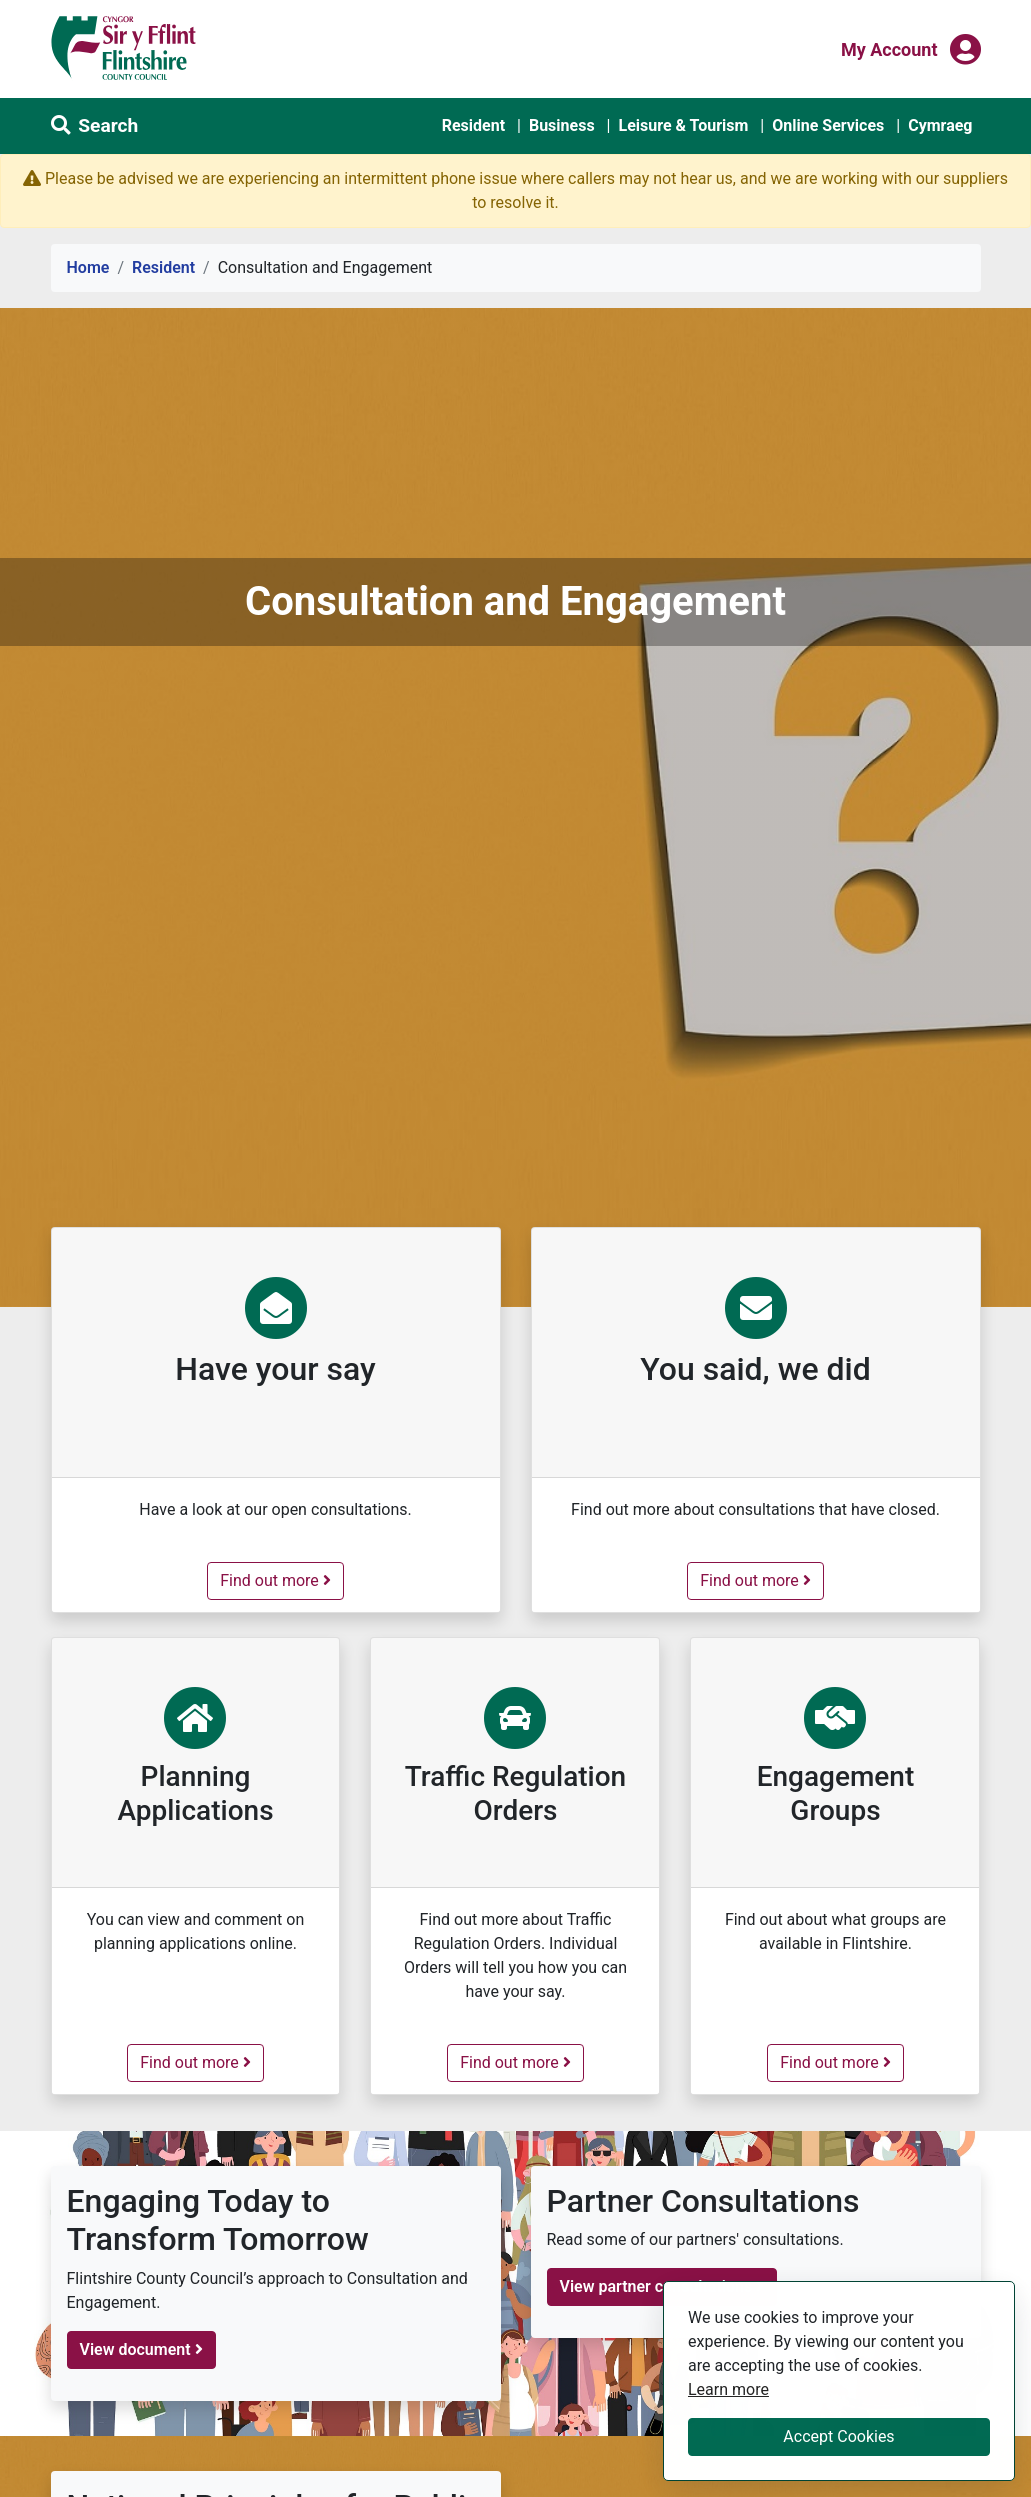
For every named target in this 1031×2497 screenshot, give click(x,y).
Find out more (281, 1579)
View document (141, 2349)
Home (88, 267)
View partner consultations (662, 2286)
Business (562, 125)
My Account (889, 48)
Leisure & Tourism (683, 125)
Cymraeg (940, 125)
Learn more (728, 2388)
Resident (473, 125)
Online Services (828, 125)
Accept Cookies (838, 2436)
